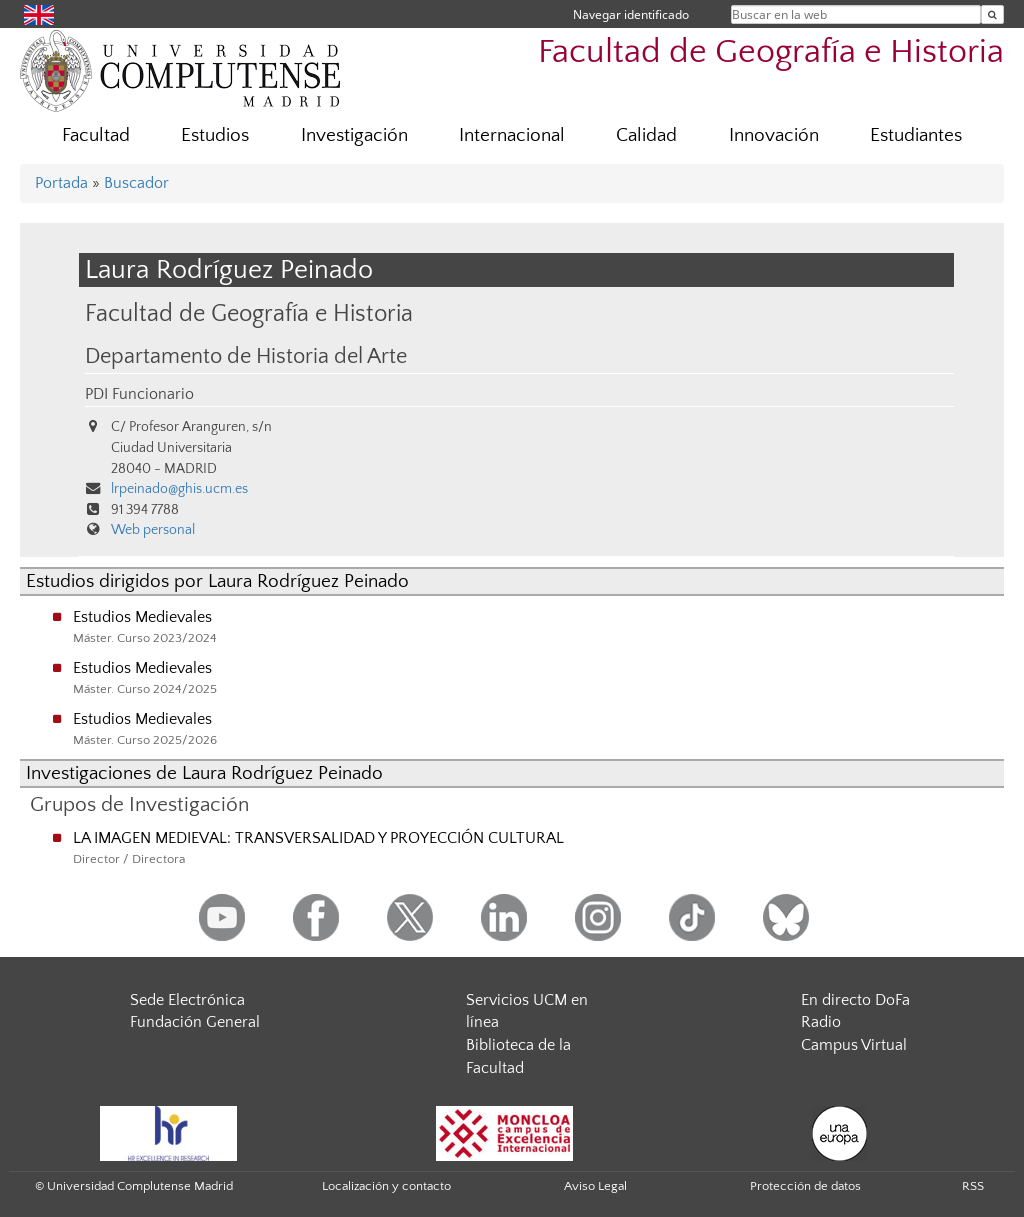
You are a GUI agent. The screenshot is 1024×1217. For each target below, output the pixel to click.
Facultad (96, 135)
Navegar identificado (631, 14)
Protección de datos (805, 1186)
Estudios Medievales (142, 617)
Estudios (215, 135)
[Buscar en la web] (992, 14)
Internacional (512, 135)
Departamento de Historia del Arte (246, 357)
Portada (61, 183)
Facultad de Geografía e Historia (771, 52)
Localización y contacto (386, 1186)
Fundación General (195, 1022)
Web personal (153, 530)
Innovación (774, 135)
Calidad (646, 135)
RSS (973, 1186)
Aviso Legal (595, 1186)
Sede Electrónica (187, 1000)
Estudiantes (916, 135)
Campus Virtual (854, 1045)
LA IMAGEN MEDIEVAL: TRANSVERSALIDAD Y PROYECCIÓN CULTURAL (318, 838)
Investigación (354, 135)
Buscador (136, 183)
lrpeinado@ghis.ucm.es (179, 489)
